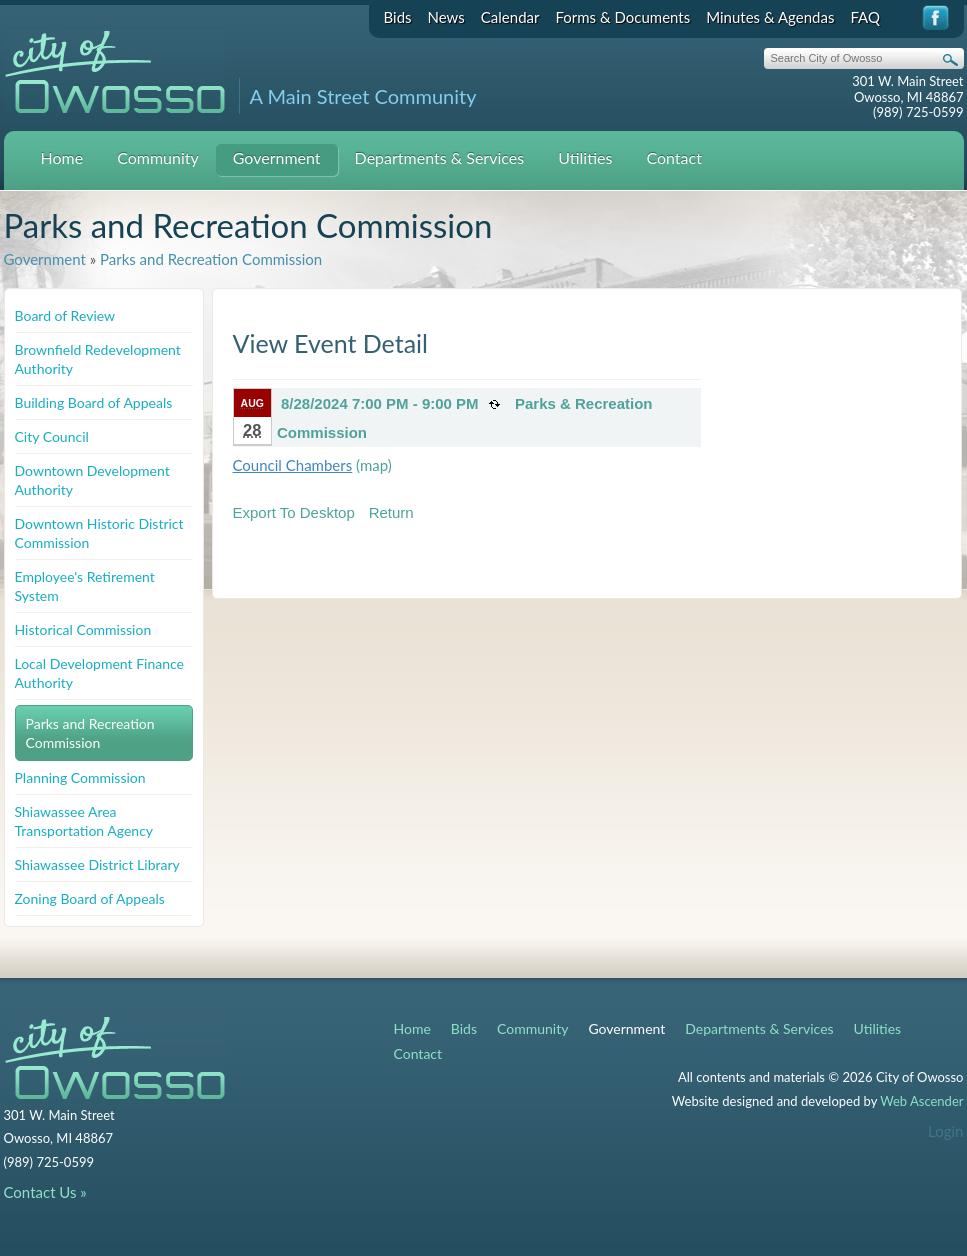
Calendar (510, 17)
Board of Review (65, 315)
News (446, 17)
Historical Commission (83, 629)
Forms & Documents (622, 17)
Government (277, 157)
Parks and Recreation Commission (211, 259)
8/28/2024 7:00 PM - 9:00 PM (380, 403)
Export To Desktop (294, 512)
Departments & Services (440, 157)
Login (945, 1131)
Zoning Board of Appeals (90, 898)
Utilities (585, 157)
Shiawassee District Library (97, 864)
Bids (398, 17)
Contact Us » (45, 1192)
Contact (673, 157)
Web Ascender (921, 1101)
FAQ (865, 17)
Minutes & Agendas (770, 17)
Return (391, 512)
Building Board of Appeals (94, 402)
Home (62, 157)
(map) (374, 465)
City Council (52, 436)
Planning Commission (80, 777)
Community (158, 157)
